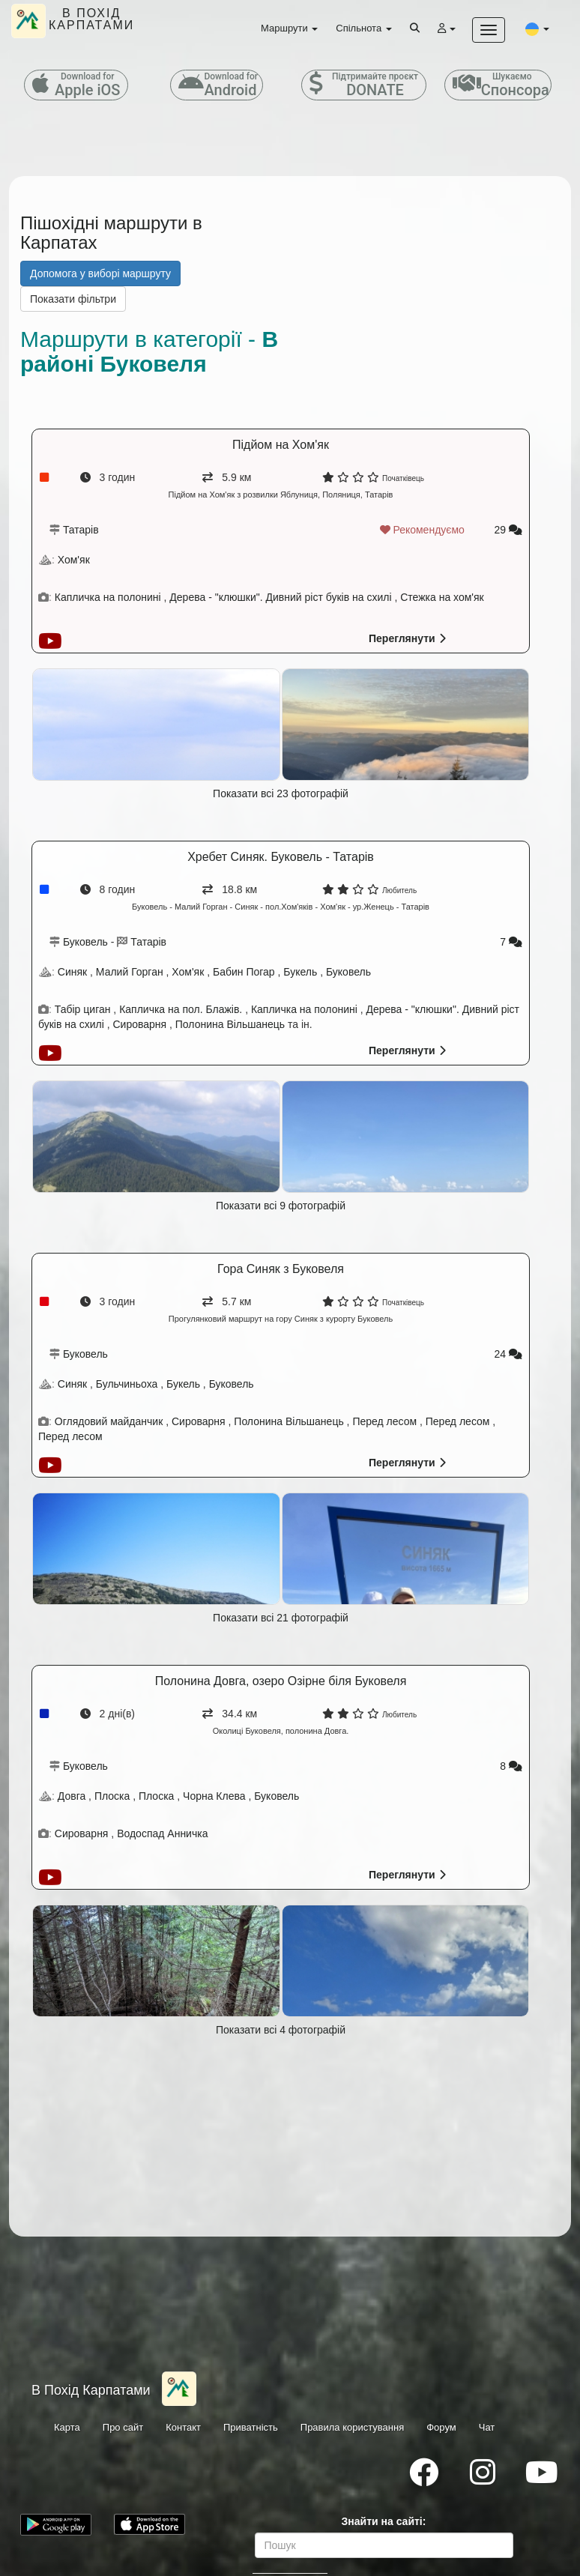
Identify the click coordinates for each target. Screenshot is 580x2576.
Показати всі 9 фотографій (280, 1206)
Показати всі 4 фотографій (280, 2030)
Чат (487, 2427)
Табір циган (83, 1009)
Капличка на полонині (109, 597)
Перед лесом (384, 1421)
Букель (300, 972)
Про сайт (123, 2427)
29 (508, 530)
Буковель (85, 942)
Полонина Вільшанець (230, 1024)
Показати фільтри (73, 299)
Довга (71, 1796)
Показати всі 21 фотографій (280, 1618)
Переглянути (408, 638)
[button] (537, 28)
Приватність (250, 2427)
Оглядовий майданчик (110, 1421)
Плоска (112, 1796)
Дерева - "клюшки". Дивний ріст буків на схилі (280, 597)
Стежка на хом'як (442, 597)
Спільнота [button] (363, 28)
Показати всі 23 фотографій (280, 793)
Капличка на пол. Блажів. (180, 1009)
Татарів (81, 530)
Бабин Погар (244, 972)
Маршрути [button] (289, 28)
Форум (441, 2427)
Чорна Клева (214, 1796)
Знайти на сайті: (384, 2521)
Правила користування (352, 2427)
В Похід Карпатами (91, 2390)
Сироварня (140, 1024)
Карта (67, 2427)
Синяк (72, 972)
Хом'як (74, 560)
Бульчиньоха (127, 1384)
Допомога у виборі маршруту (100, 273)
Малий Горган (129, 972)
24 (508, 1354)
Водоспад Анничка (162, 1833)
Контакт (183, 2427)
